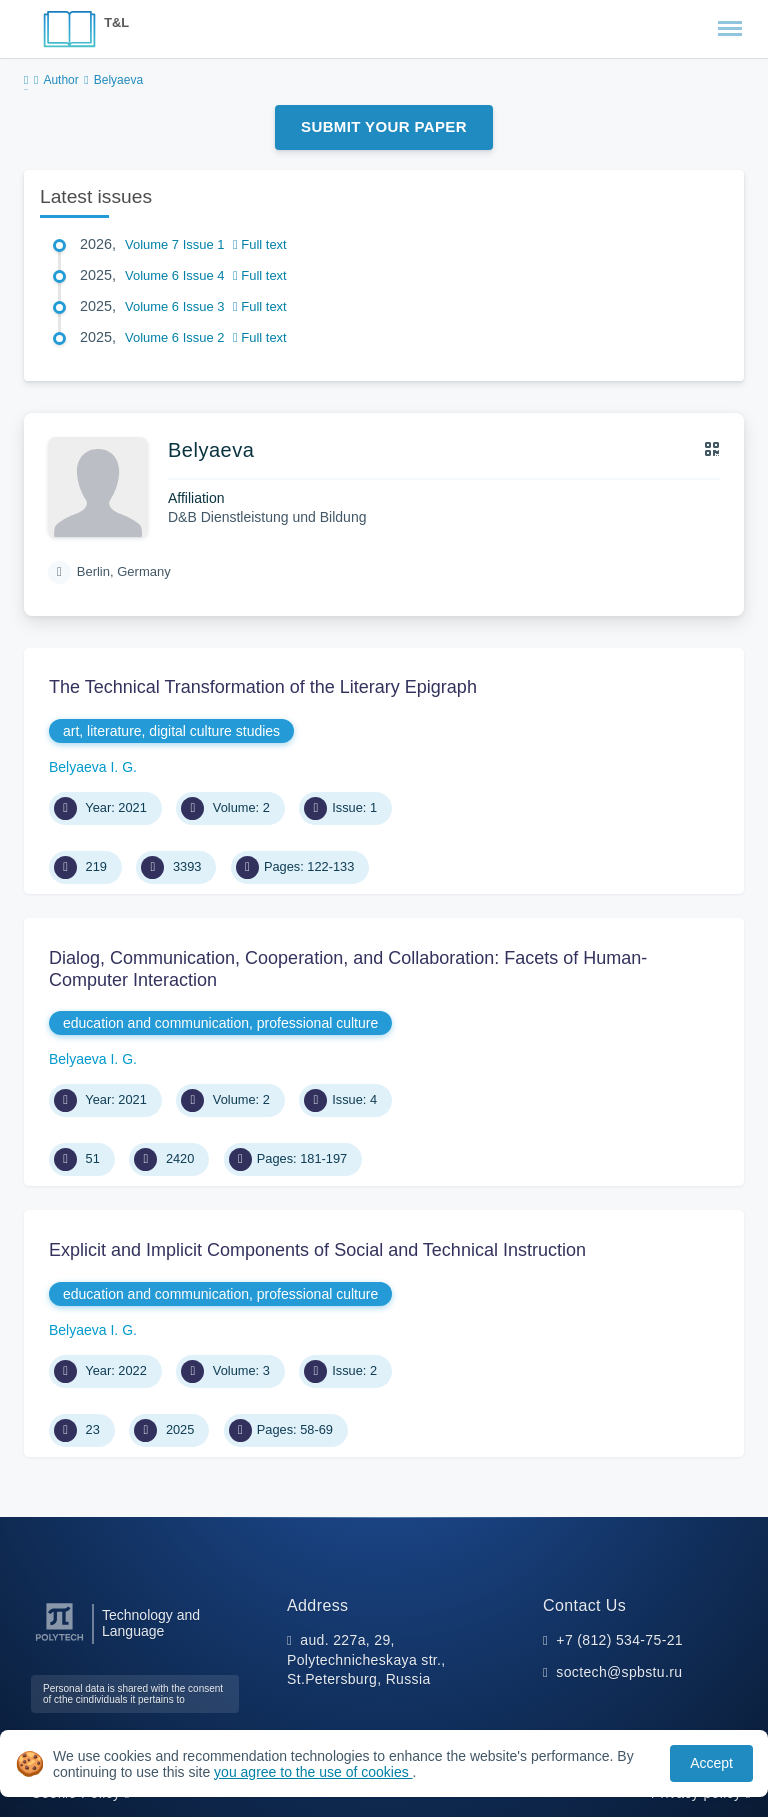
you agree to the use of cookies (313, 1772)
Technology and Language (151, 1623)
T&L (116, 22)
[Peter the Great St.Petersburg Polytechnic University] (59, 1641)
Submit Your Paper (384, 126)
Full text (260, 244)
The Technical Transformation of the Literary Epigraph (263, 687)
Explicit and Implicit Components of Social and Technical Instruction (317, 1250)
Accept (711, 1763)
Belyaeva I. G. (93, 767)
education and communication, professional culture (220, 1023)
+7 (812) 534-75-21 (619, 1640)
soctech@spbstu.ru (619, 1672)
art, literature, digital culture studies (171, 731)
